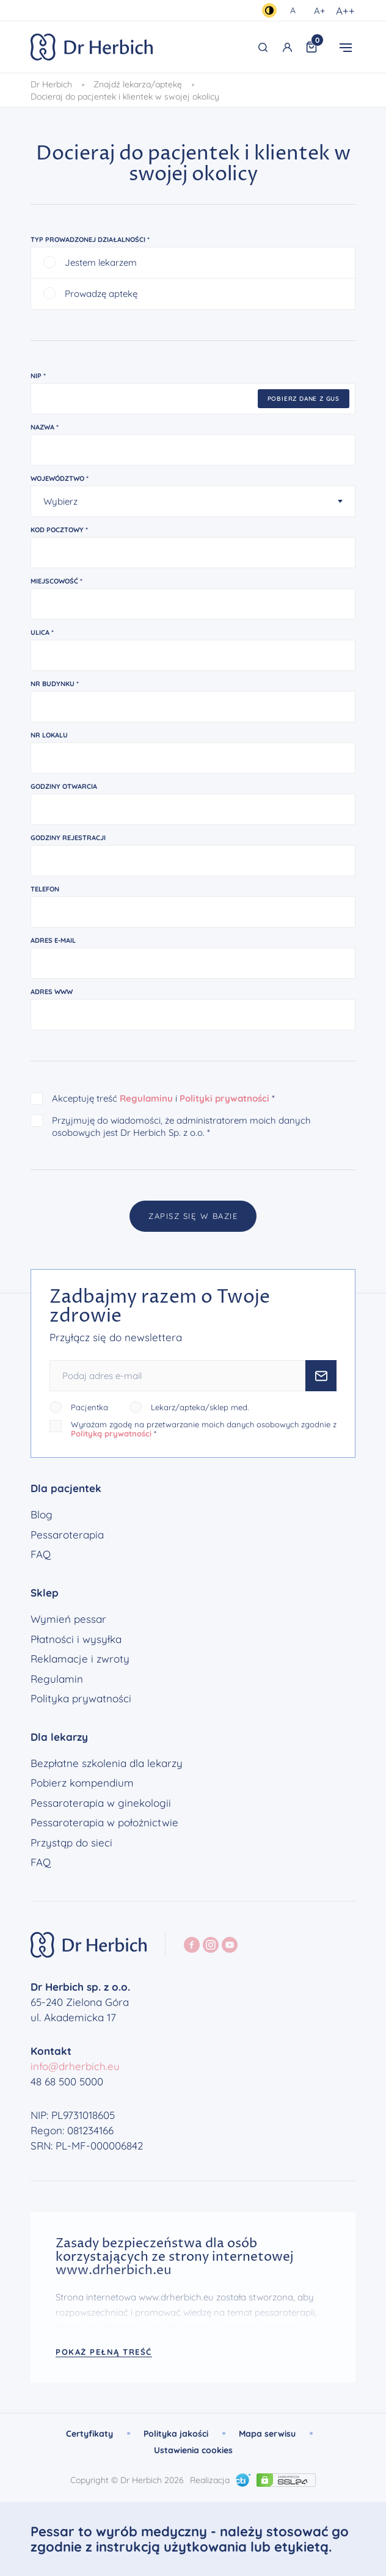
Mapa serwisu (267, 2433)
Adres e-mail (53, 941)
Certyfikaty (89, 2433)
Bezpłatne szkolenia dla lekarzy (107, 1763)
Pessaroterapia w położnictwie (104, 1823)
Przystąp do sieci (71, 1843)
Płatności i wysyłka (76, 1639)
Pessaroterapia (67, 1535)
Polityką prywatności (111, 1433)
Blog (42, 1515)
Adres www (52, 993)
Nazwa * (45, 428)
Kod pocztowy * (59, 531)
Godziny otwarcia (64, 787)
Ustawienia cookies (193, 2450)
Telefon (45, 890)
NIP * (38, 377)
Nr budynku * (55, 685)
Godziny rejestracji (68, 839)
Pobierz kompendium (82, 1783)
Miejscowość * (56, 582)
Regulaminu (146, 1099)
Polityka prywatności (81, 1698)
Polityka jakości (176, 2433)
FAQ (41, 1554)
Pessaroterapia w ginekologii (101, 1803)
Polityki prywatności (224, 1099)
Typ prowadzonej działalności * (90, 240)
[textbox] (185, 503)
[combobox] (193, 502)
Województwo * (60, 479)
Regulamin (57, 1679)
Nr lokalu (49, 736)
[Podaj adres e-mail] (177, 1375)
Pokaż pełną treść (104, 2352)
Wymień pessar (68, 1619)
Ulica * (42, 633)
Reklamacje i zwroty (80, 1659)
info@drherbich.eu (75, 2066)
